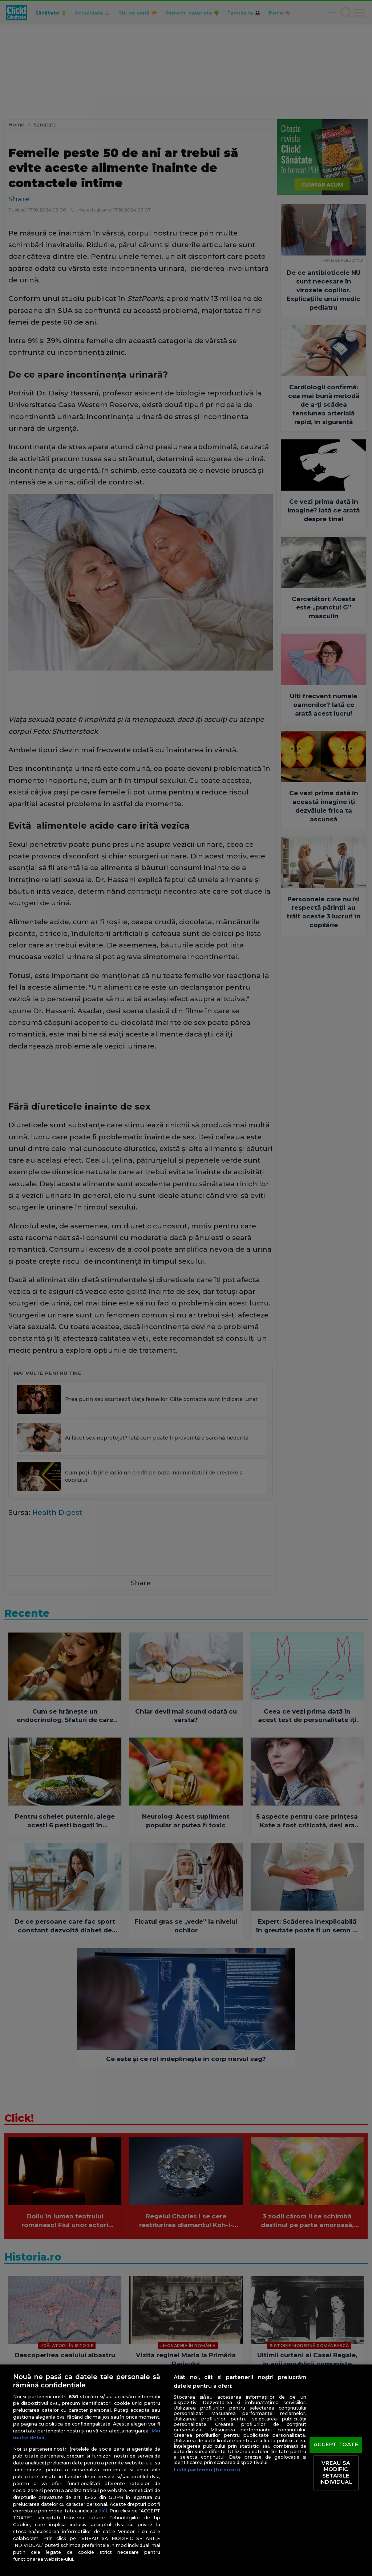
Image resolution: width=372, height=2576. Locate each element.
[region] (186, 2470)
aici (102, 2510)
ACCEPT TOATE (336, 2444)
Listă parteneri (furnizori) (207, 2469)
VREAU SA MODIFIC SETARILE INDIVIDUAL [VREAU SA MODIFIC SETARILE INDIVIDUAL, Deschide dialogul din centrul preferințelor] (335, 2473)
